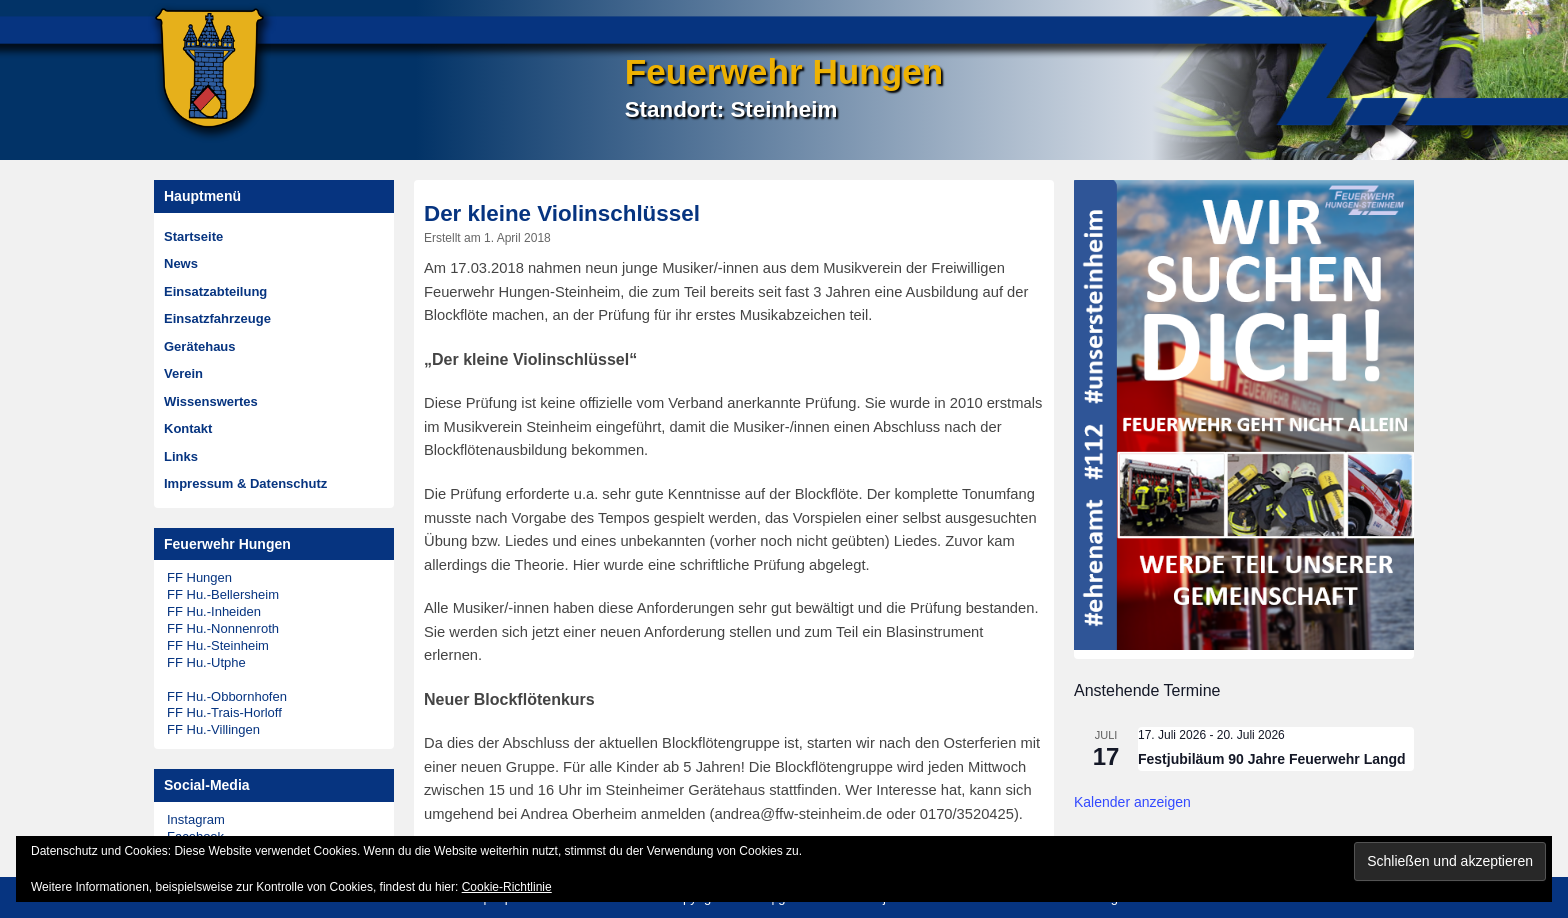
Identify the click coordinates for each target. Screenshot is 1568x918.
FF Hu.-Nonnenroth (223, 628)
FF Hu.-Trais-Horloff (224, 712)
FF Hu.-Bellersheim (223, 594)
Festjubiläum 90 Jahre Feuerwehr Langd (1272, 759)
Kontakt (188, 428)
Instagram (196, 819)
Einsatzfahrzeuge (217, 318)
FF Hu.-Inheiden (214, 611)
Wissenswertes (211, 401)
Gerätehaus (200, 346)
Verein (183, 373)
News (181, 263)
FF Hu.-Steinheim (218, 645)
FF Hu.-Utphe (206, 662)
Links (181, 456)
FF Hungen (199, 577)
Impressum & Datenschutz (245, 483)
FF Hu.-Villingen (213, 729)
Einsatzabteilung (215, 291)
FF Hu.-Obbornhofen (227, 696)
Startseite (193, 236)
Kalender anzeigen (1132, 802)
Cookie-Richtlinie (507, 887)
